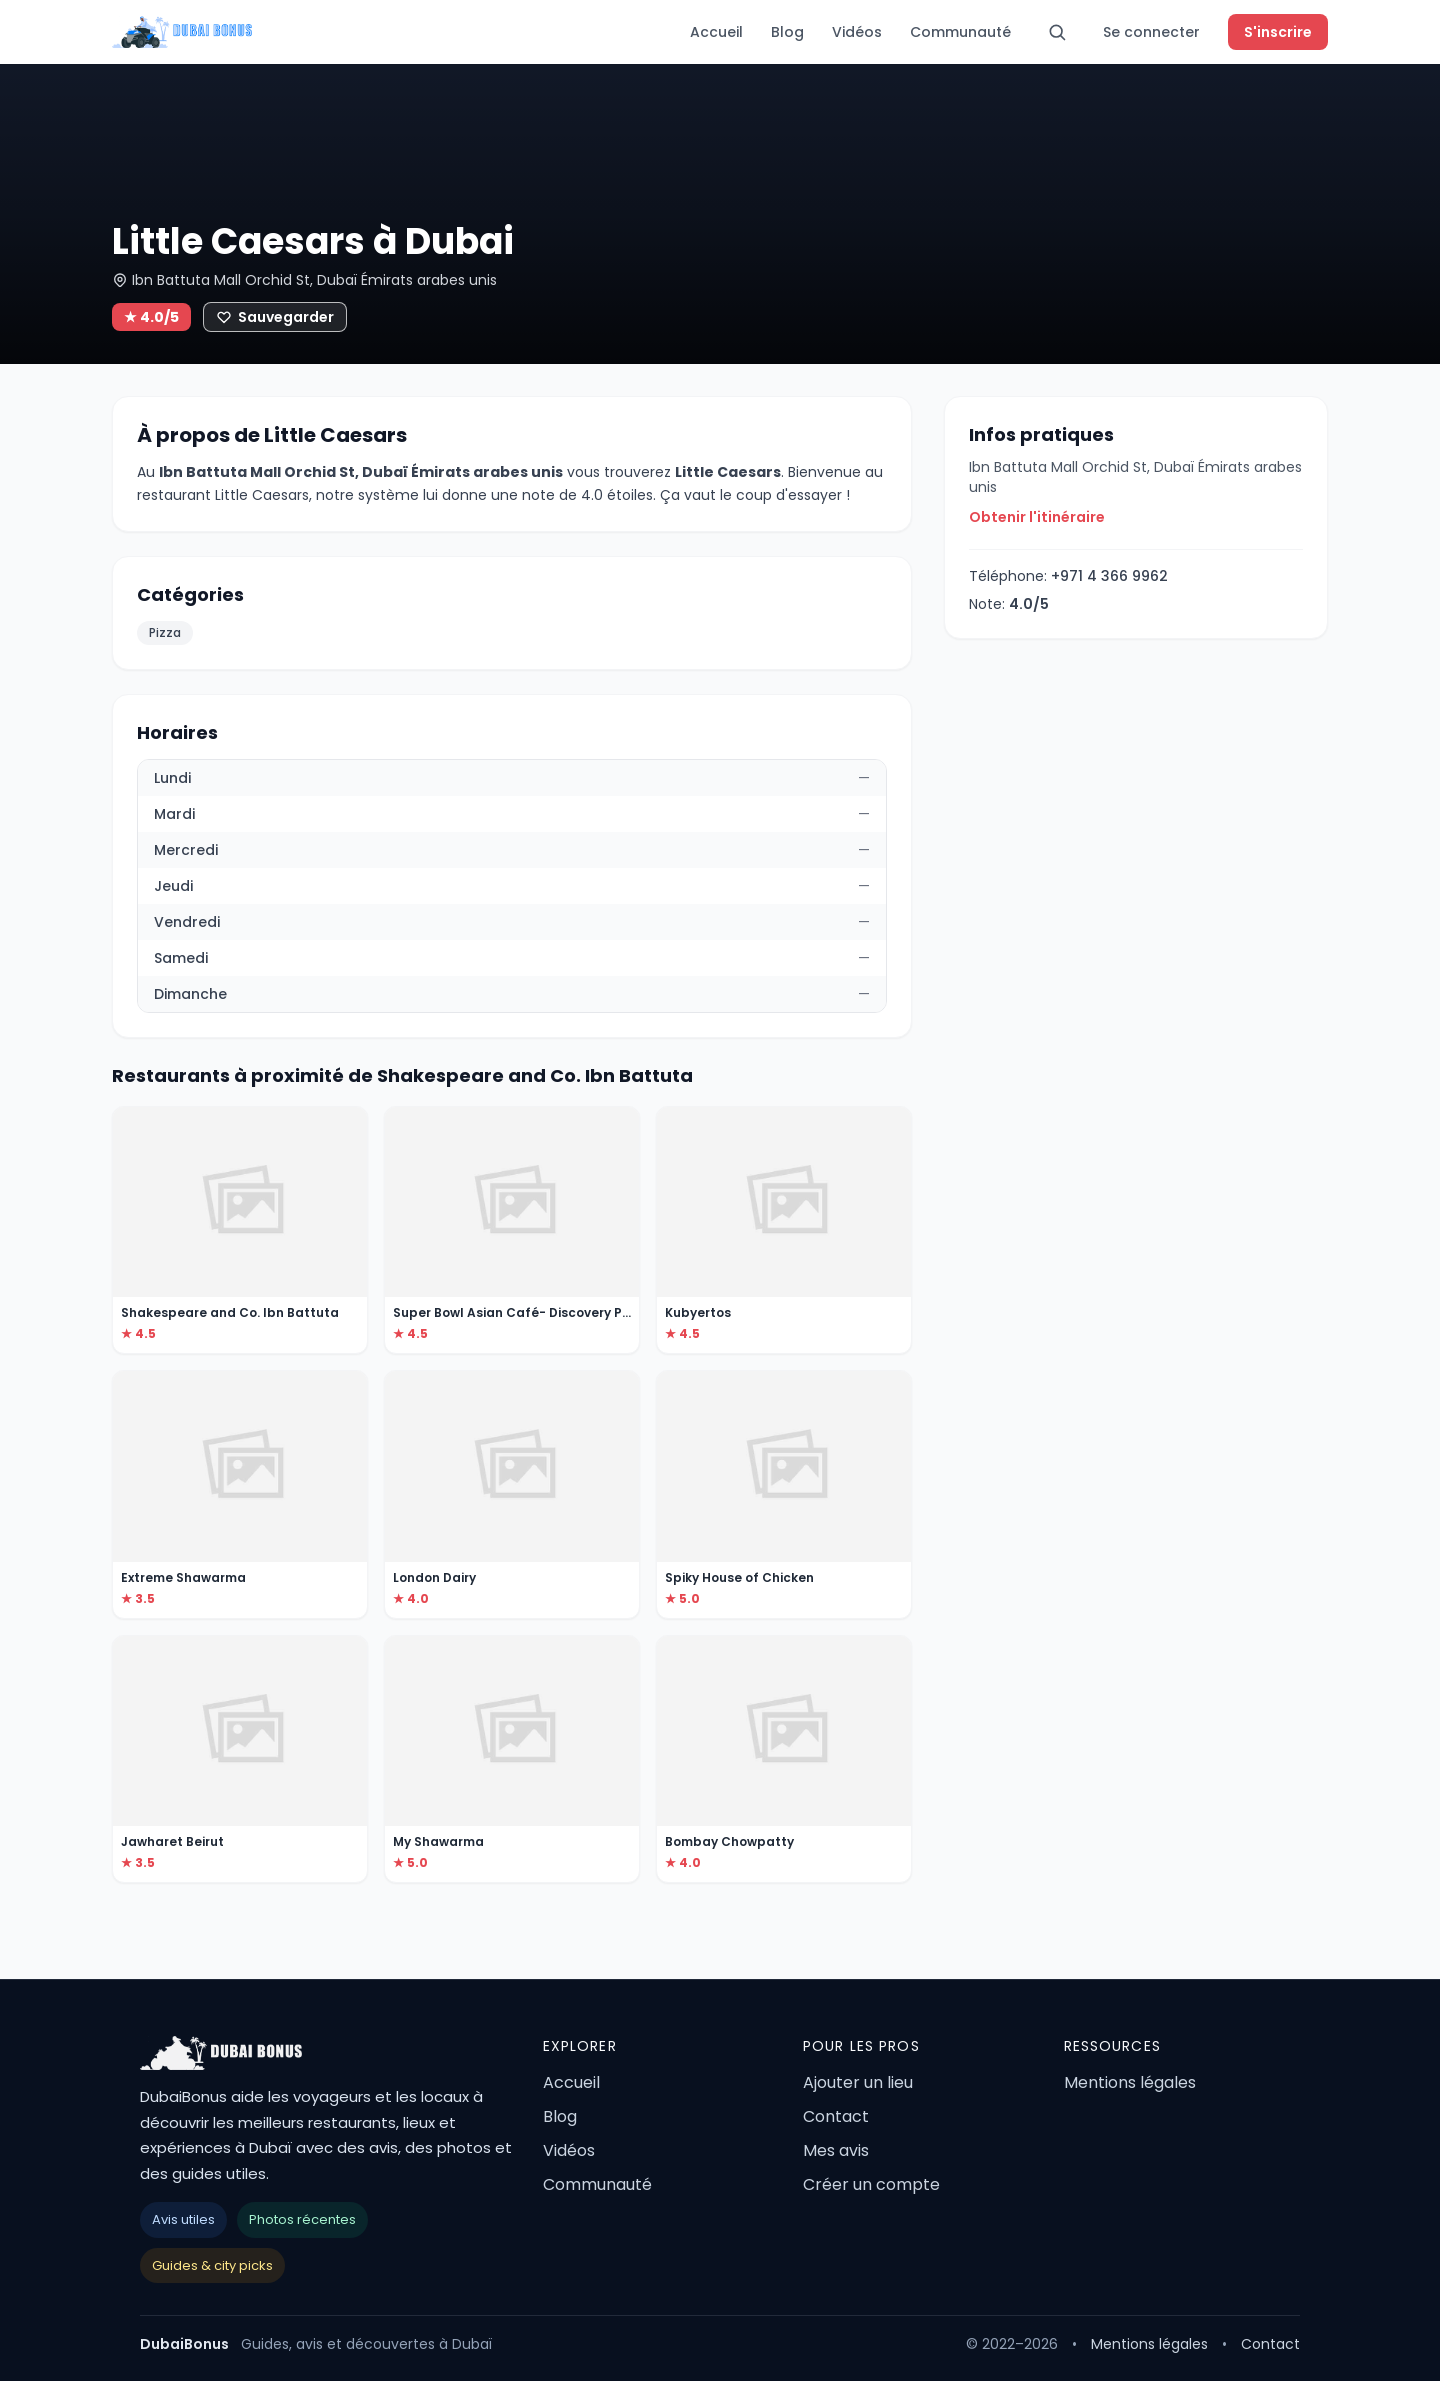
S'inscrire (1278, 32)
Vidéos (857, 32)
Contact (836, 2116)
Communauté (960, 32)
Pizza (165, 632)
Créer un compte (871, 2184)
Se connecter (1151, 32)
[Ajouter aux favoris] (275, 317)
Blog (787, 32)
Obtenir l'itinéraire (1037, 517)
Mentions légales (1130, 2082)
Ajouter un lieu (858, 2082)
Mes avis (836, 2150)
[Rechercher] (1057, 32)
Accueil (716, 32)
